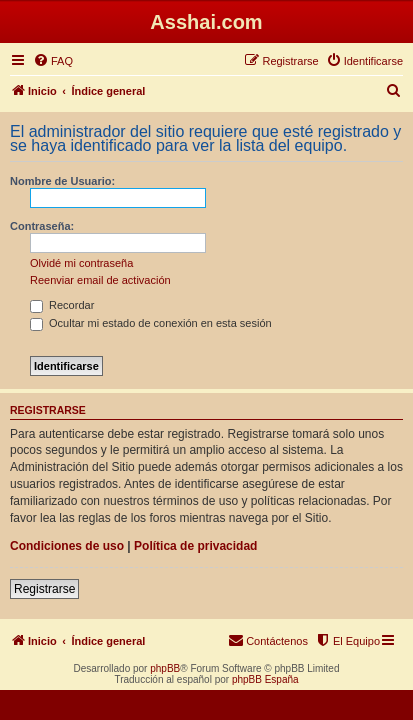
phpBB (165, 668)
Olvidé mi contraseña (81, 263)
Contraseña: (42, 226)
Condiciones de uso (67, 546)
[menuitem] (53, 61)
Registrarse (44, 589)
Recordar (62, 305)
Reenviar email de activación (100, 280)
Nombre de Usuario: (62, 181)
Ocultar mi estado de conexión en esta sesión (151, 323)
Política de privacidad (195, 546)
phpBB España (265, 679)
